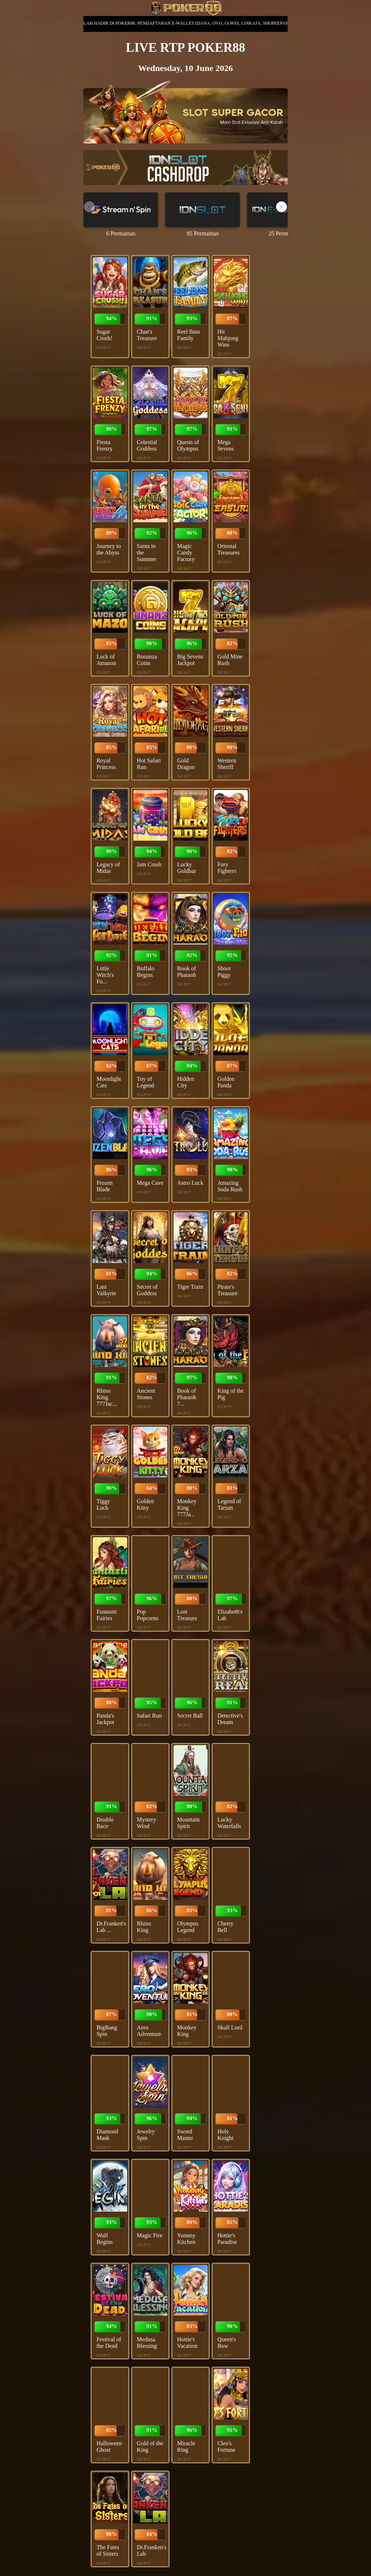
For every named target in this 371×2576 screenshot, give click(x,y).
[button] (281, 207)
